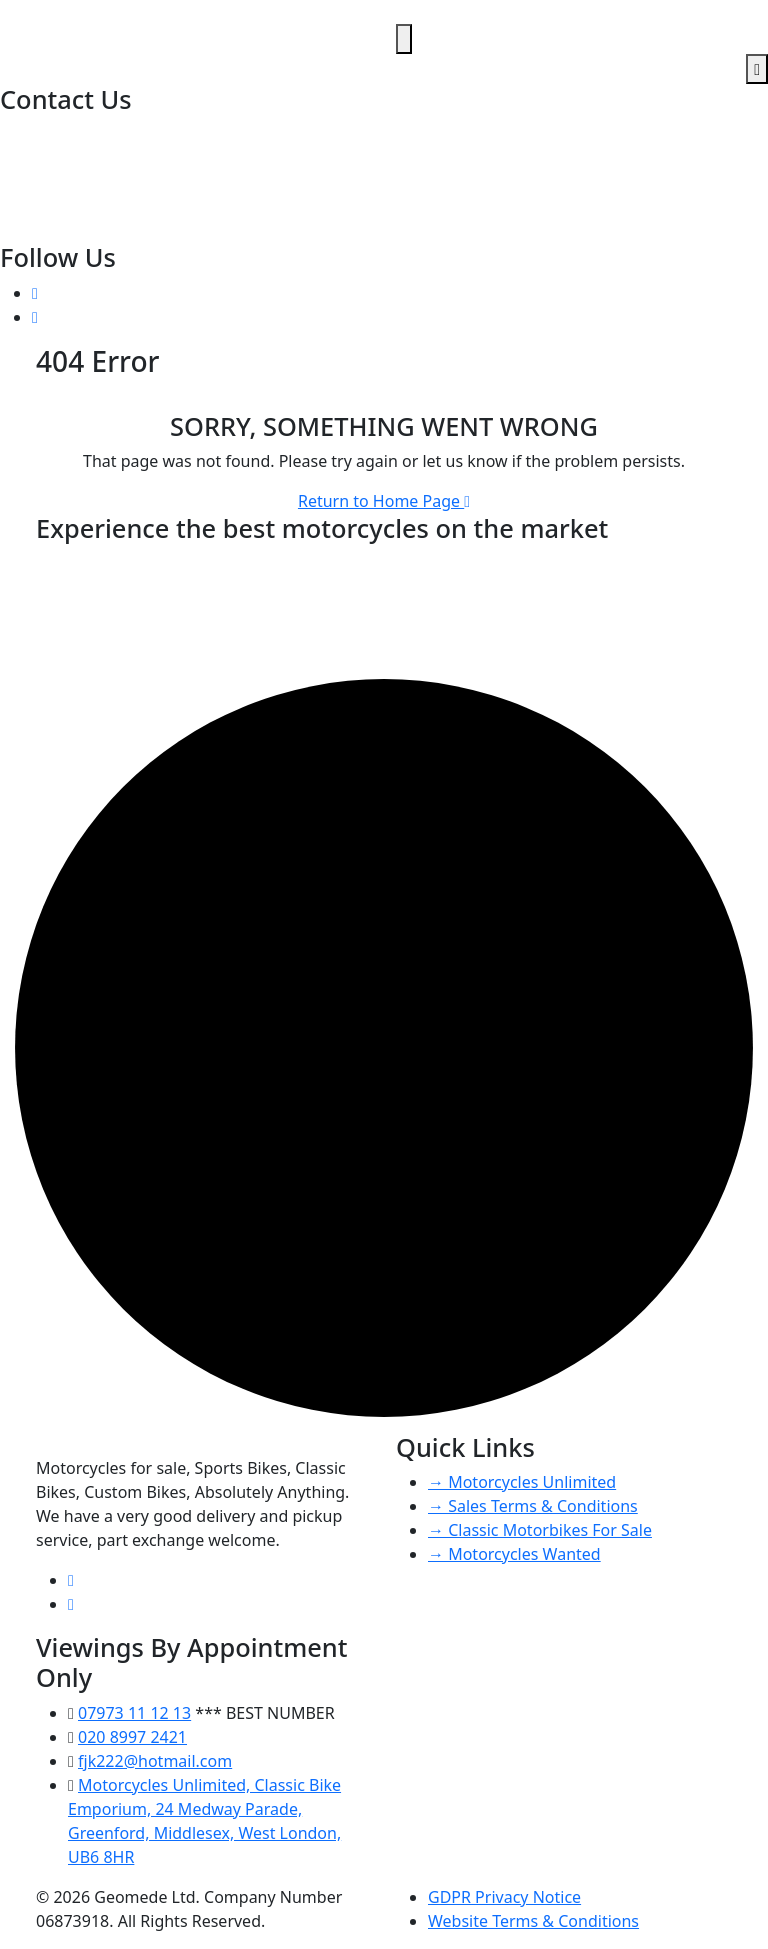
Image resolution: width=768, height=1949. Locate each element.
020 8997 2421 (56, 134)
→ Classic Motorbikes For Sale (540, 1530)
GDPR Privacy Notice (504, 1897)
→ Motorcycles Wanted (514, 1554)
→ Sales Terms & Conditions (533, 1506)
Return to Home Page (384, 501)
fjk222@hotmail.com (79, 182)
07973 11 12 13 (58, 158)
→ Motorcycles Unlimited (522, 1482)
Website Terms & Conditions (533, 1921)
